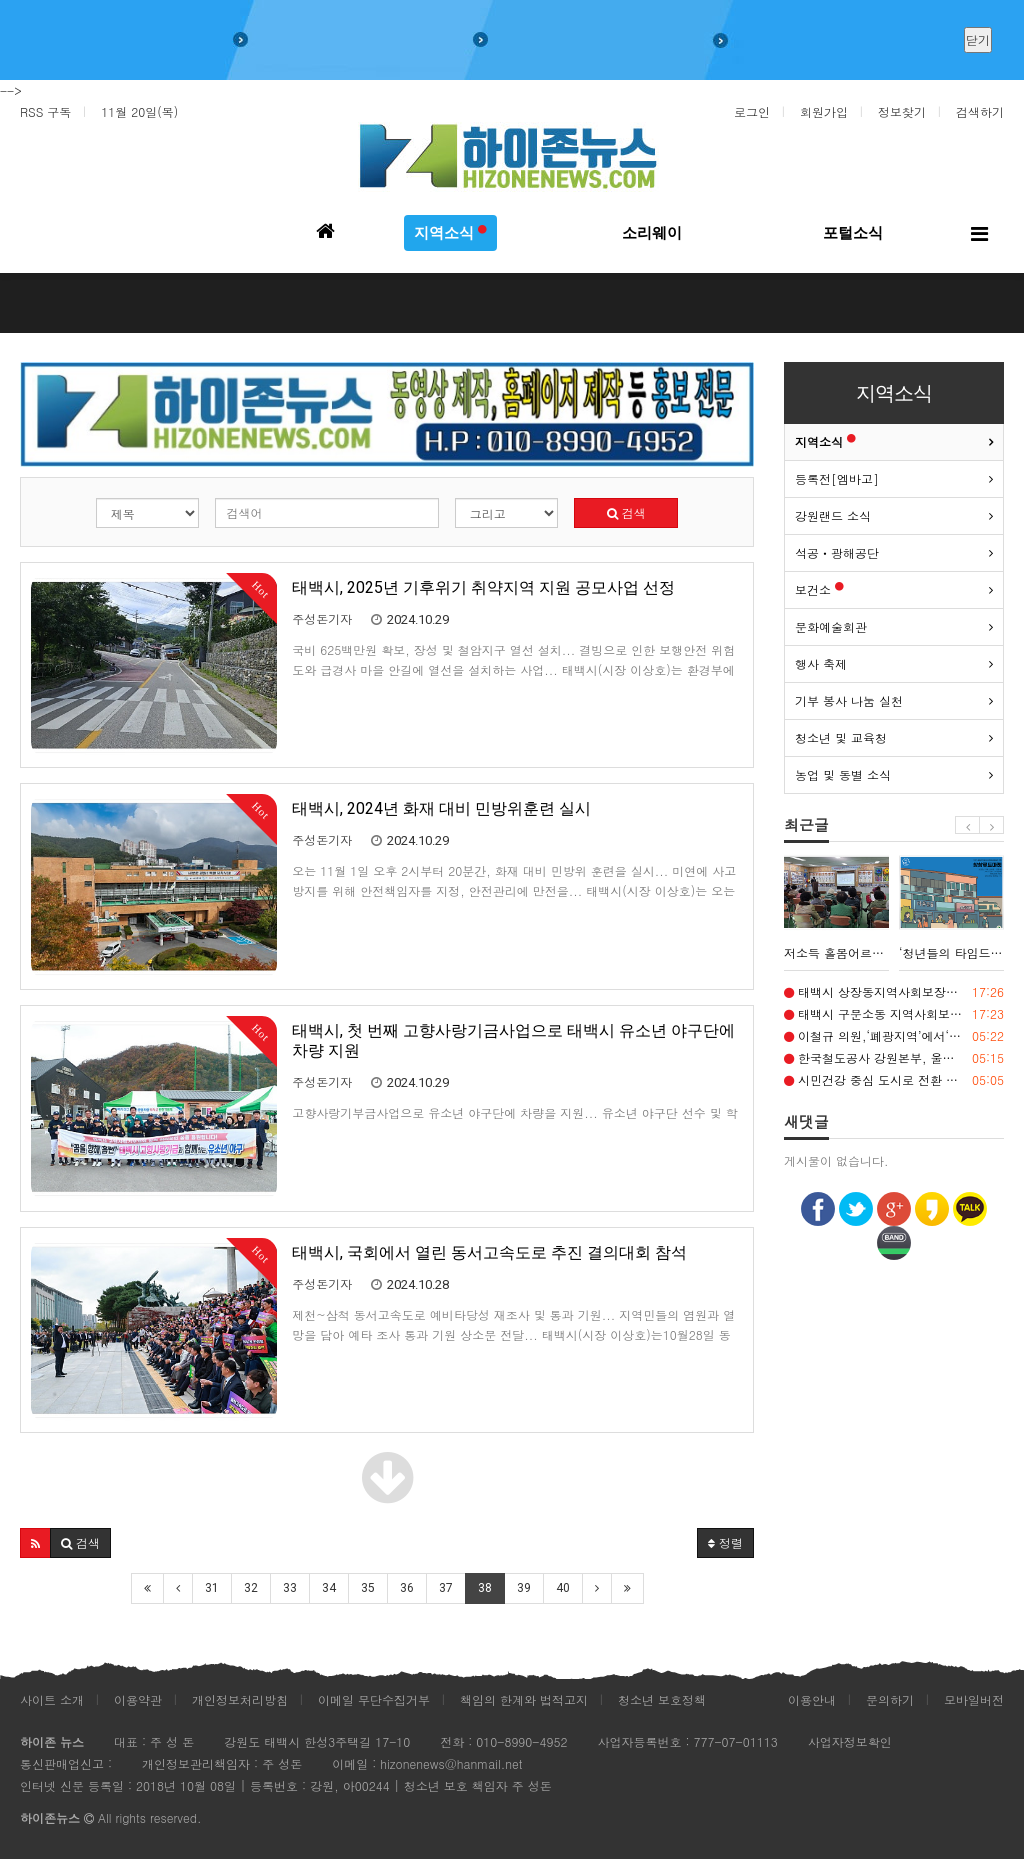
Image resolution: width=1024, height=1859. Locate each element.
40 (563, 1588)
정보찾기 (902, 111)
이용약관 (138, 1699)
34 (329, 1588)
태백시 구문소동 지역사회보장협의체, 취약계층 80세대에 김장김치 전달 (894, 1014)
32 (251, 1588)
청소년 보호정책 (662, 1699)
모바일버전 (974, 1699)
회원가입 (824, 111)
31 (212, 1588)
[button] (35, 1543)
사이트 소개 (52, 1699)
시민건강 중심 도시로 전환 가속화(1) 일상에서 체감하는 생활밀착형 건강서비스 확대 (894, 1080)
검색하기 (980, 111)
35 (368, 1588)
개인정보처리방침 (240, 1699)
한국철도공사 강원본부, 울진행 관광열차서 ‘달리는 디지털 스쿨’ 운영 (894, 1058)
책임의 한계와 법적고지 (524, 1699)
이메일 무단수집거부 (374, 1699)
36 (407, 1588)
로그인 (752, 111)
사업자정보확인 (850, 1741)
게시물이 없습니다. (836, 1160)
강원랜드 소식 (833, 515)
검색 (626, 512)
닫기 (978, 39)
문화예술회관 (831, 626)
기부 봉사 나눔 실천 (849, 700)
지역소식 (825, 441)
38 (485, 1588)
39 (524, 1588)
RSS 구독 (45, 111)
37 (446, 1588)
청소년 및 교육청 (841, 737)
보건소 (819, 589)
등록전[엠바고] (837, 478)
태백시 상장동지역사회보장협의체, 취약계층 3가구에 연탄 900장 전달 (894, 992)
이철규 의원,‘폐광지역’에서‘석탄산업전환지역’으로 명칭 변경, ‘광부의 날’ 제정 (894, 1036)
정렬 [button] (725, 1542)
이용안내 (812, 1699)
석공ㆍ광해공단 (837, 552)
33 (290, 1588)
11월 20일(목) (139, 111)
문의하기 (890, 1699)
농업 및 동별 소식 (843, 774)
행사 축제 (821, 663)
